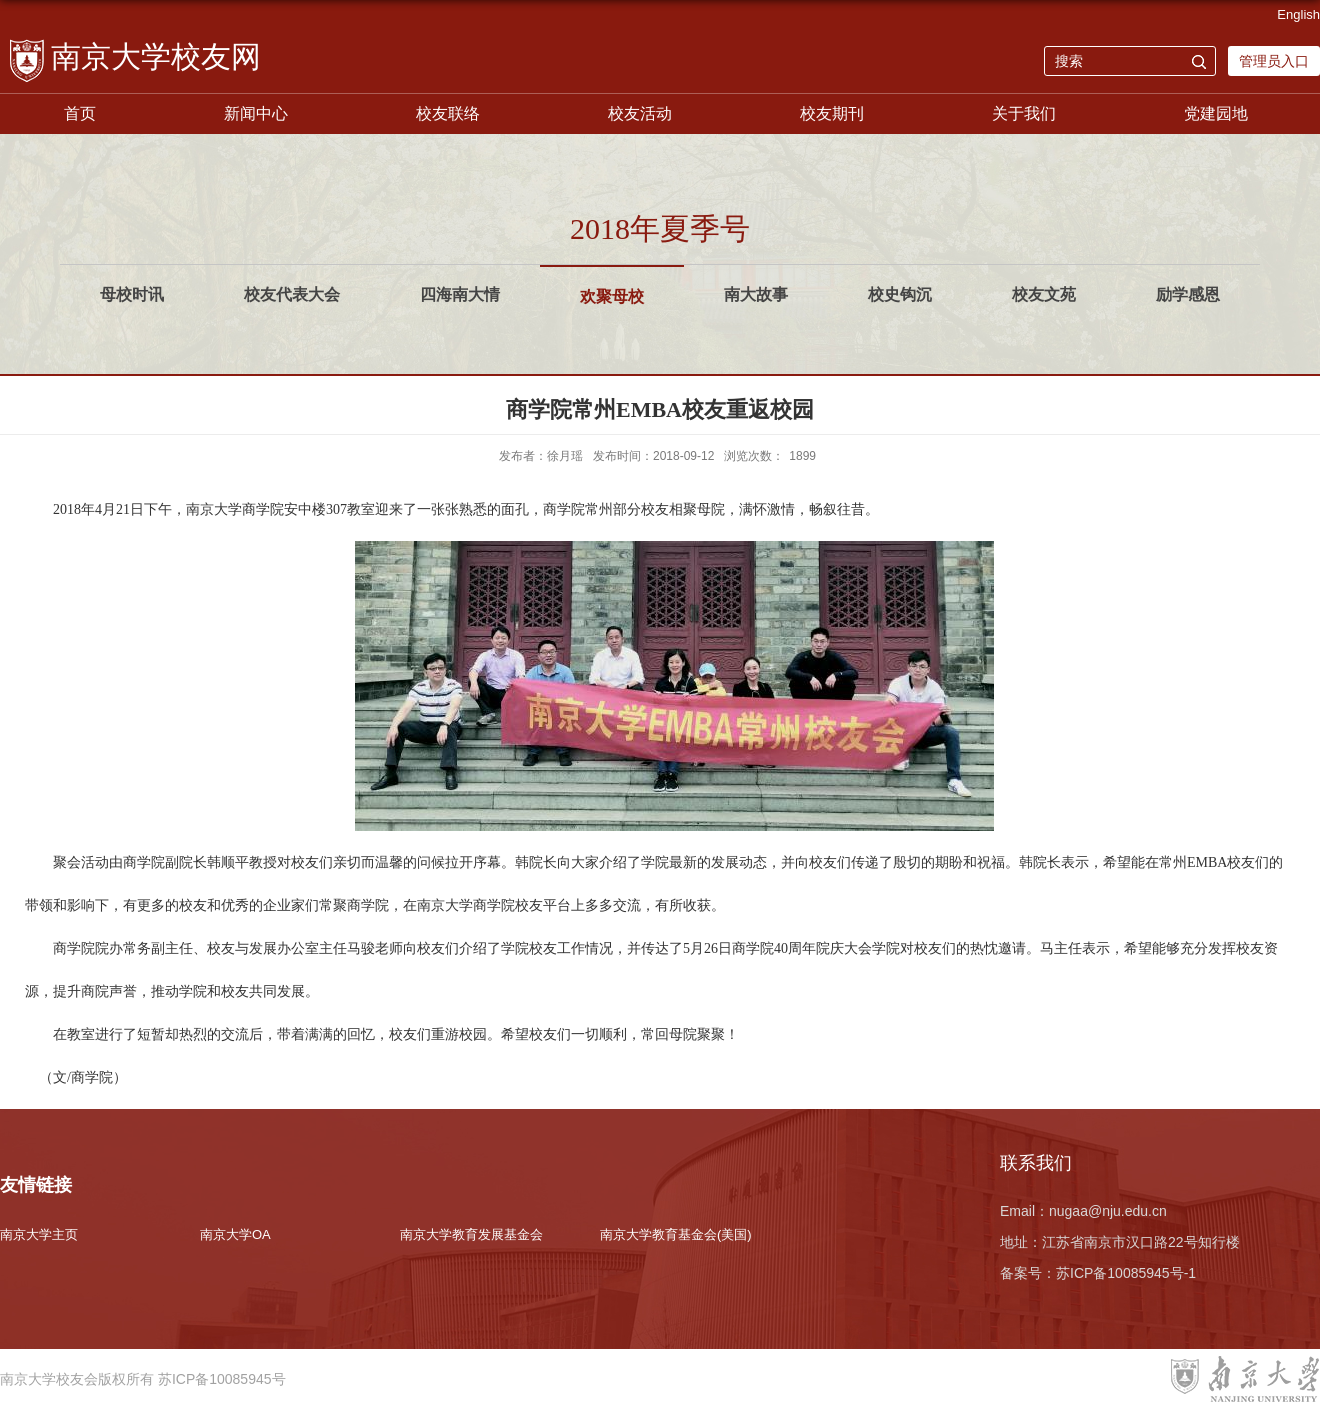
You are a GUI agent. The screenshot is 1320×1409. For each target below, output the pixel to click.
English (1298, 14)
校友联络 (448, 113)
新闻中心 (256, 113)
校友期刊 (832, 113)
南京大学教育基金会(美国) (676, 1234)
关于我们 (1024, 113)
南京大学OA (235, 1234)
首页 (80, 113)
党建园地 (1216, 113)
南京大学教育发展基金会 (471, 1234)
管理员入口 (1274, 61)
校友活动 (640, 113)
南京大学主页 (39, 1234)
